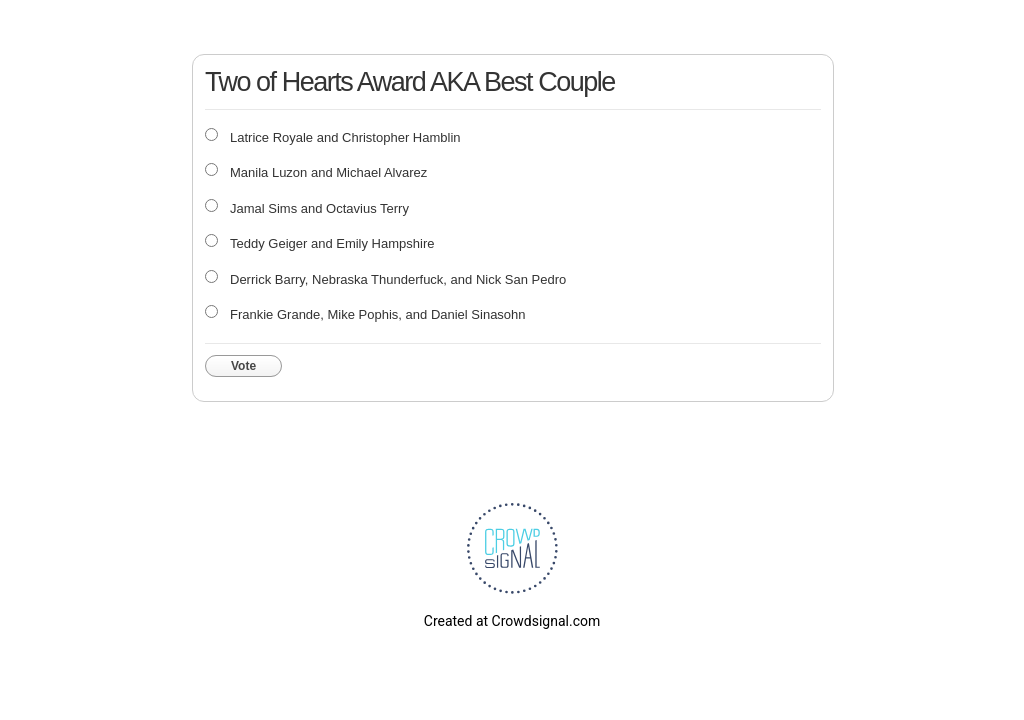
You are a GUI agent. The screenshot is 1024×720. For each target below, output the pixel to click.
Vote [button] (243, 366)
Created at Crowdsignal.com (512, 621)
